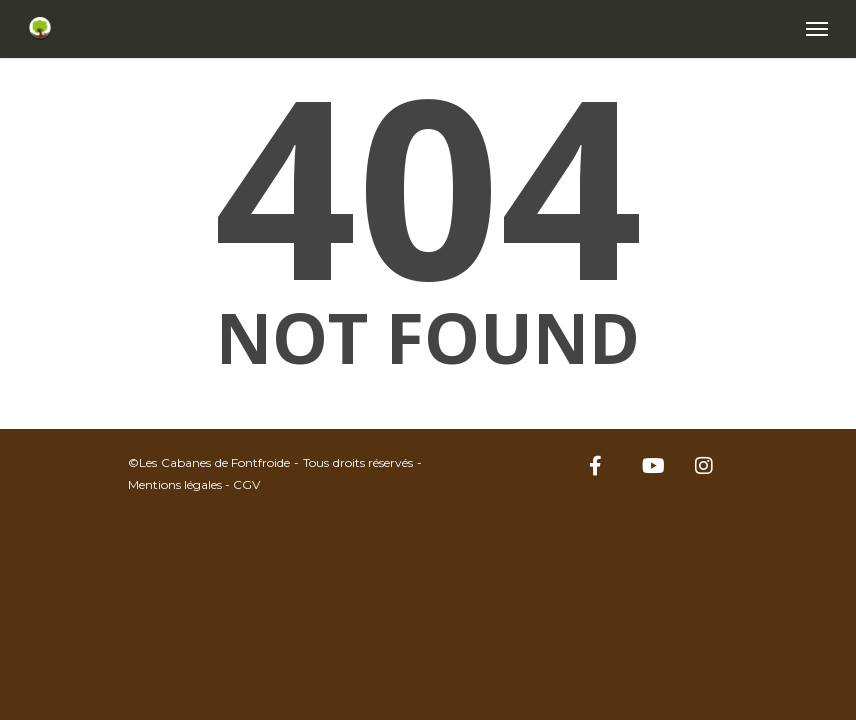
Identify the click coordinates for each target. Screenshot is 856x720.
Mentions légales (175, 484)
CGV (246, 484)
